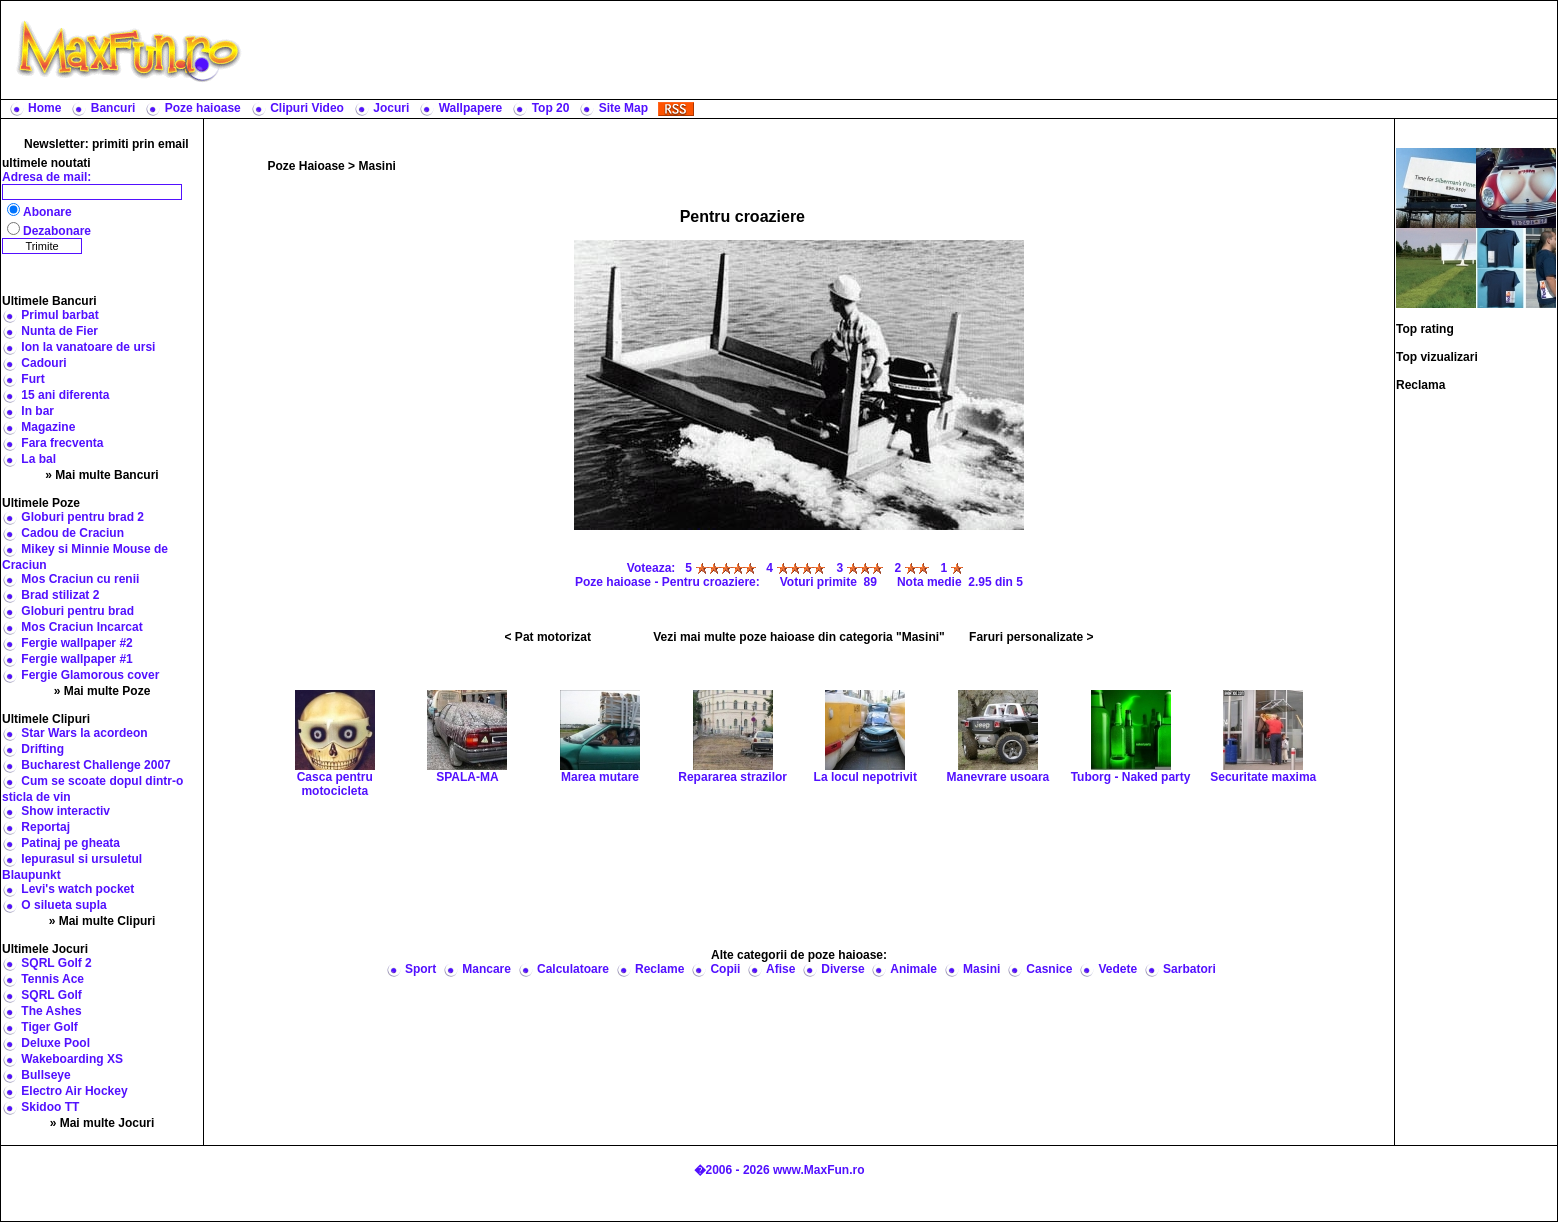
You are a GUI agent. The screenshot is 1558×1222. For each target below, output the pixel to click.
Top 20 (551, 108)
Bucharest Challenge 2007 (95, 765)
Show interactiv (65, 811)
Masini (376, 166)
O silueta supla (63, 905)
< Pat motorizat (548, 637)
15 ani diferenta (65, 395)
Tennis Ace (52, 979)
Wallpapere (471, 108)
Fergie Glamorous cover (90, 675)
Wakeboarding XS (72, 1059)
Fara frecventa (62, 443)
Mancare (486, 969)
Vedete (1117, 969)
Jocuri (391, 108)
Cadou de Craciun (72, 533)
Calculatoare (573, 969)
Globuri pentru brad (77, 611)
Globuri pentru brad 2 (82, 517)
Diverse (842, 969)
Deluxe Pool (55, 1043)
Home (44, 108)
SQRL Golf (51, 995)
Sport (420, 969)
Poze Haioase (305, 166)
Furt (32, 379)
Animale (913, 969)
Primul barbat (59, 315)
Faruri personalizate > (1031, 637)
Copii (725, 969)
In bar (37, 411)
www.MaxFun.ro (819, 1170)
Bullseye (45, 1075)
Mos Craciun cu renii (80, 579)
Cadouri (43, 363)
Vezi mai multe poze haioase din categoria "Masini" (798, 637)
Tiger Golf (49, 1027)
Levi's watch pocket (77, 889)
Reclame (659, 969)
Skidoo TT (50, 1107)
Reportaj (45, 827)
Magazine (48, 427)
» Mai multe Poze (102, 691)
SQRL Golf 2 (56, 963)
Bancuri (113, 108)
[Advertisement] (904, 50)
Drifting (42, 749)
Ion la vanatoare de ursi (88, 347)
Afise (780, 969)
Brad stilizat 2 (60, 595)
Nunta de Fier (59, 331)
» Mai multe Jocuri (102, 1123)
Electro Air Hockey (74, 1091)
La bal (38, 459)
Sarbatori (1189, 969)
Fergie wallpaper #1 (76, 659)
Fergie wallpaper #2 (76, 643)
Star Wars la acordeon (84, 733)
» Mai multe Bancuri (101, 475)
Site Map (623, 108)
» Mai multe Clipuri (102, 921)
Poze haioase (203, 108)
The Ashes (51, 1011)
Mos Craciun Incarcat (81, 627)
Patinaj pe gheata (70, 843)
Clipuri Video (307, 108)
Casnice (1049, 969)
